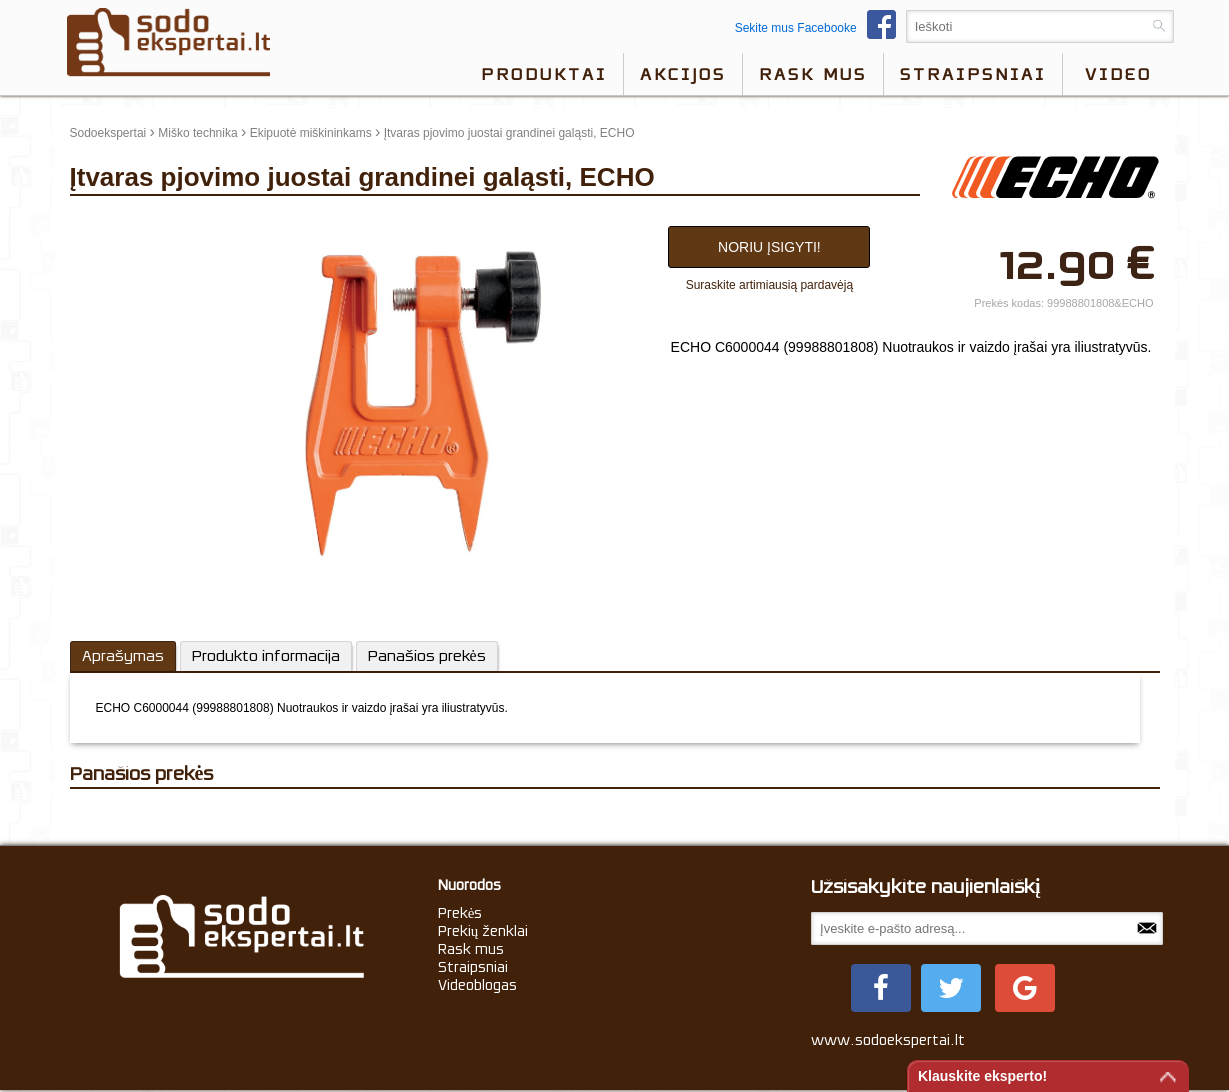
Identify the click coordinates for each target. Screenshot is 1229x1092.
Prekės (460, 913)
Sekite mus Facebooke (820, 28)
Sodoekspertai (108, 133)
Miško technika (197, 133)
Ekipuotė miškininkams (311, 133)
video (1118, 74)
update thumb (112, 221)
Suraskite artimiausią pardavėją (769, 285)
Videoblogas (477, 985)
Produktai (544, 74)
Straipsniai (973, 74)
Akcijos (683, 74)
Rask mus (813, 74)
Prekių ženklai (483, 931)
